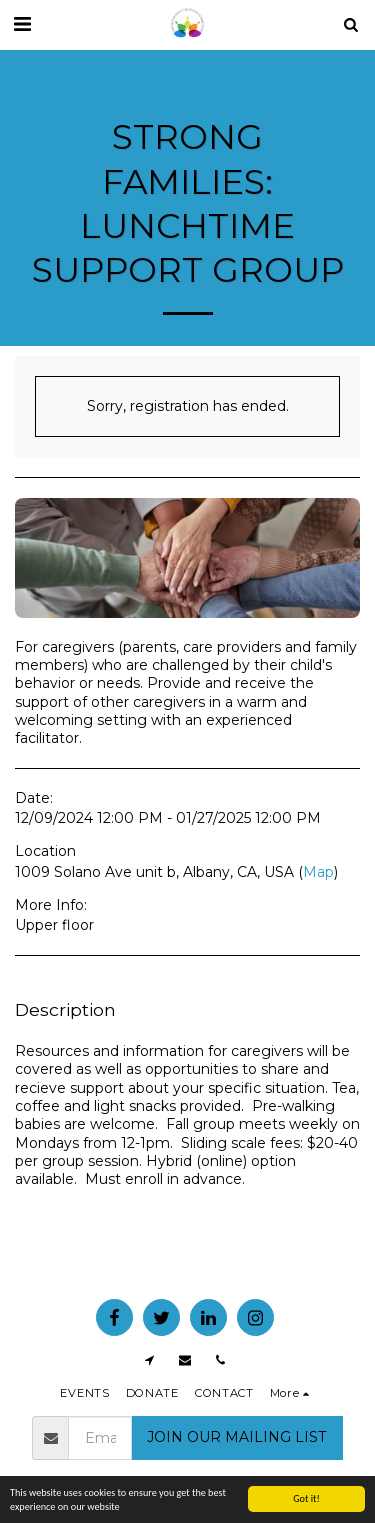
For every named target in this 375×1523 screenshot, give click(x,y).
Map (318, 872)
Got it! (306, 1498)
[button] (22, 24)
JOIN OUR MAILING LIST (236, 1437)
